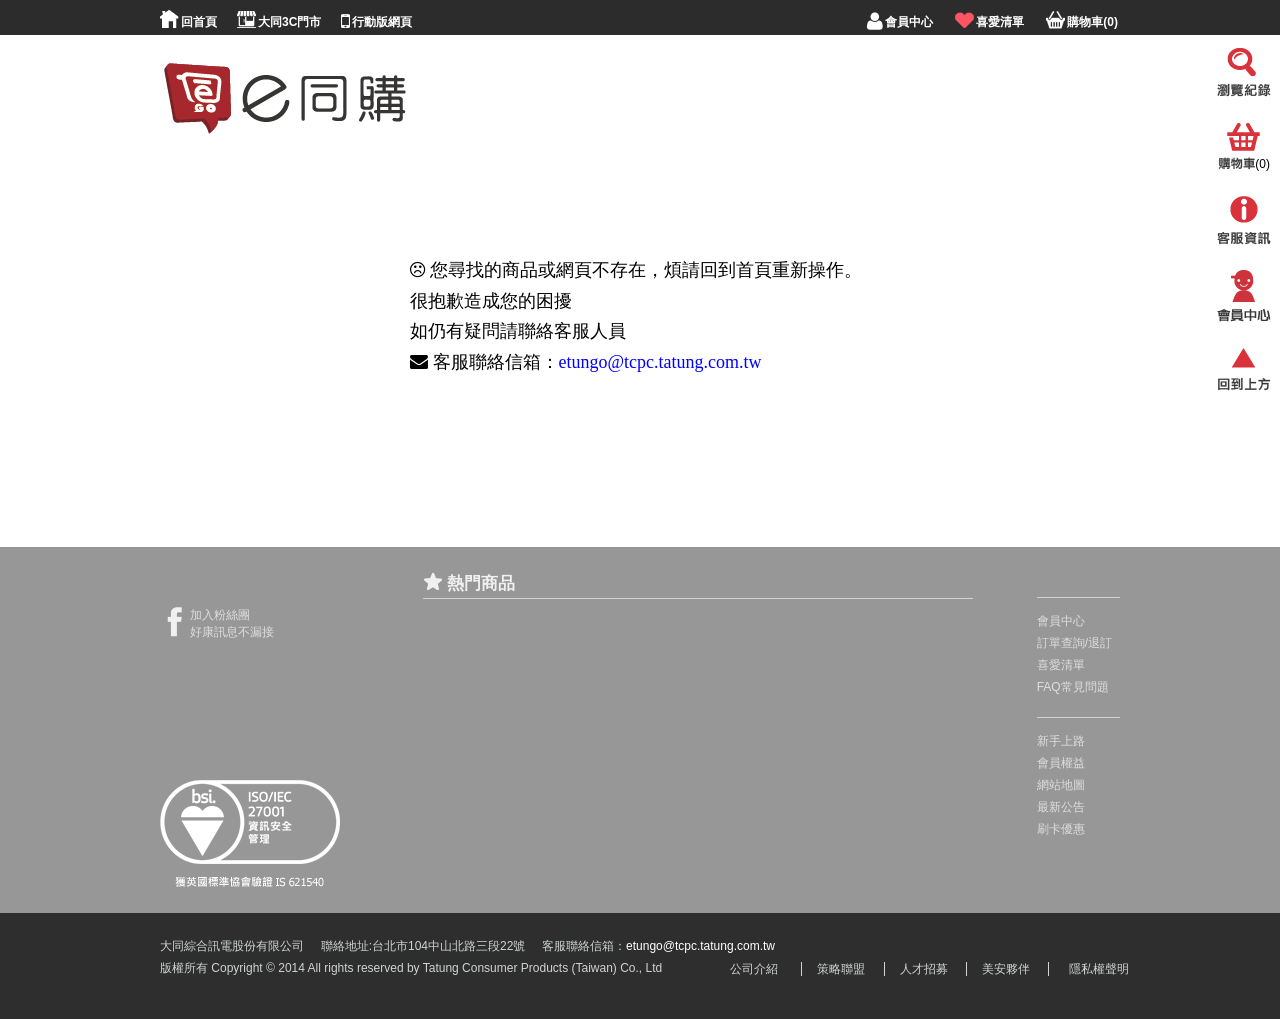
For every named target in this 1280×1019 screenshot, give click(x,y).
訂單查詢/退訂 (1074, 643)
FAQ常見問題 (1073, 687)
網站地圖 (1061, 785)
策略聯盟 (841, 969)
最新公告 (1061, 807)
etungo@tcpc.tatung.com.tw (660, 362)
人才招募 (924, 969)
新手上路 (1061, 741)
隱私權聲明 (1099, 969)
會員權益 (1061, 763)
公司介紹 (754, 969)
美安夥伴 (1006, 969)
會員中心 (1061, 621)
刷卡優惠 (1061, 829)
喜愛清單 (1061, 665)
